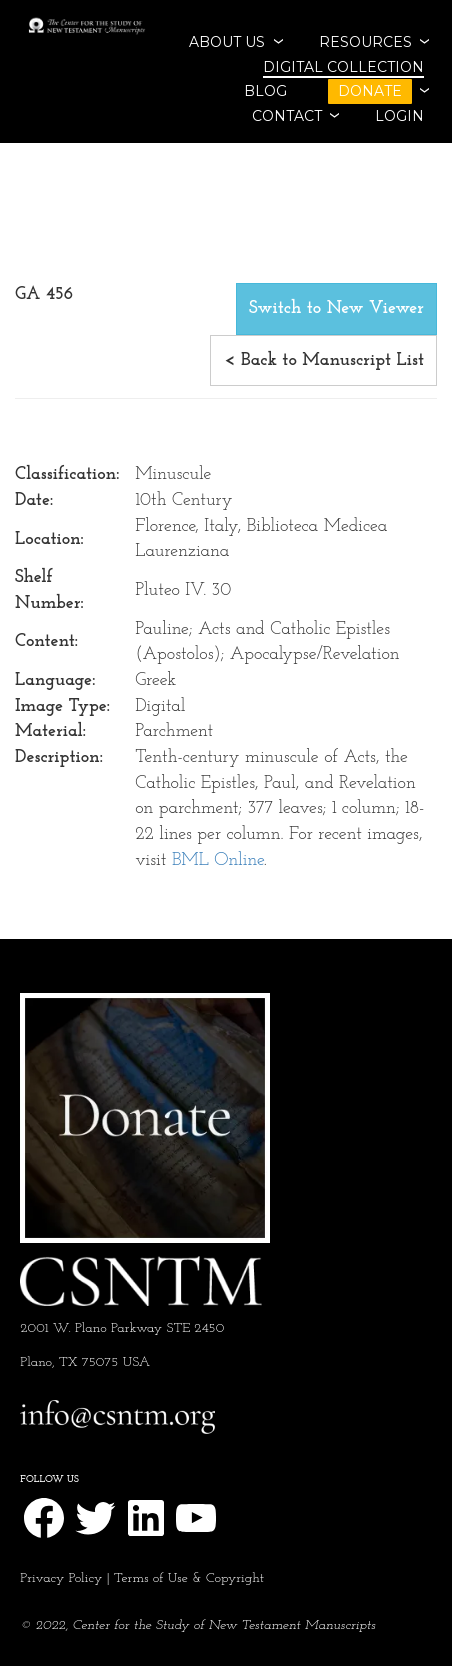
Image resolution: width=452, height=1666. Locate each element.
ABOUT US (227, 42)
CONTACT (287, 116)
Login (399, 116)
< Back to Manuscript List (323, 360)
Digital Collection (343, 67)
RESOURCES (365, 42)
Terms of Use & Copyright (189, 1578)
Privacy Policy (61, 1578)
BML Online (218, 860)
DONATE (370, 91)
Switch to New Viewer (336, 308)
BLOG (265, 91)
